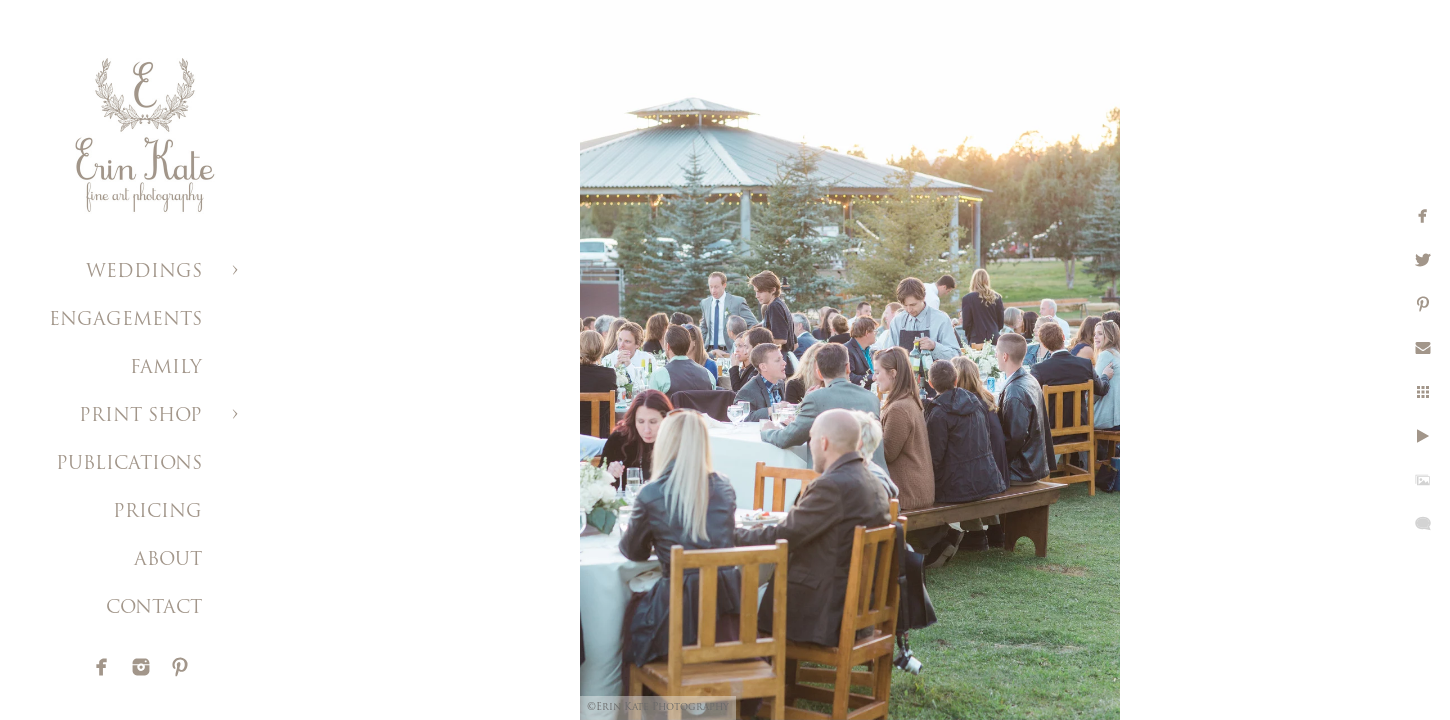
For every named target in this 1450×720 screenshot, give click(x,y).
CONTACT (154, 608)
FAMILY (166, 368)
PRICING (157, 512)
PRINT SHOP (140, 416)
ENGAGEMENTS (125, 320)
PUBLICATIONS (129, 464)
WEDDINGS (144, 272)
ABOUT (168, 560)
